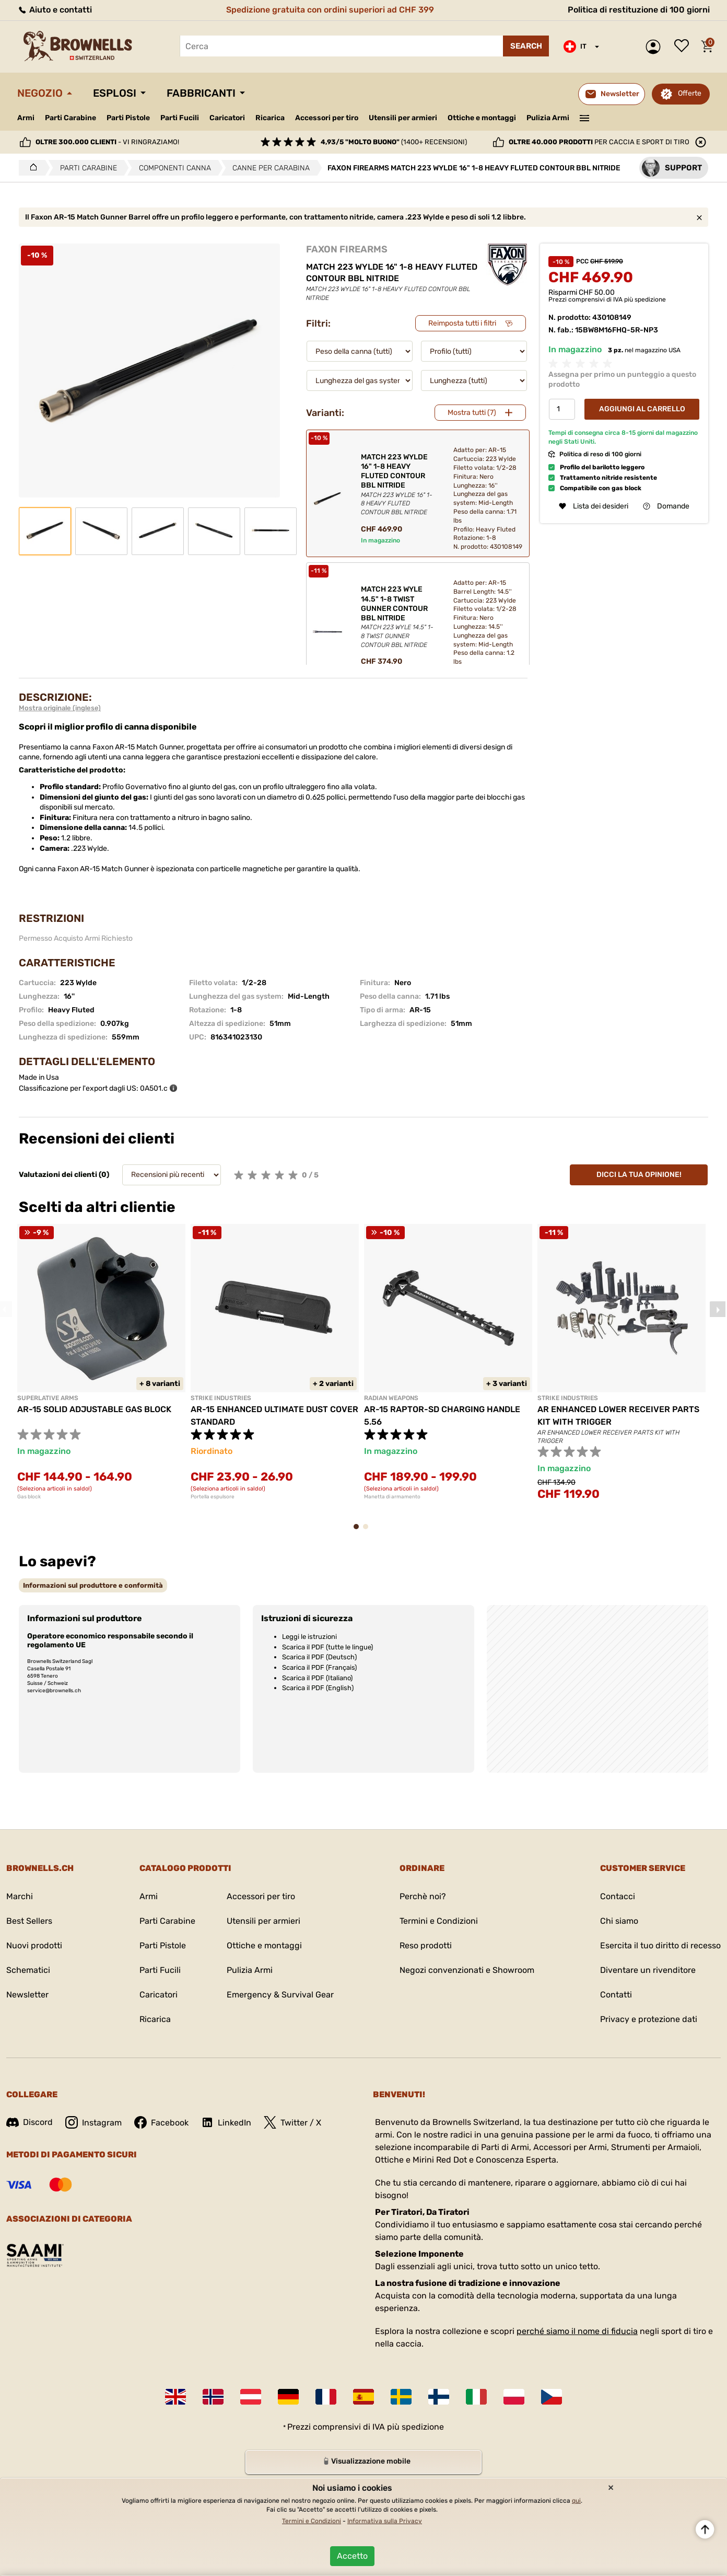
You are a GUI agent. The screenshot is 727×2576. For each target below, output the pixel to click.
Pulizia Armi (547, 117)
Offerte (689, 93)
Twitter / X (292, 2122)
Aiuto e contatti (54, 10)
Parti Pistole (128, 117)
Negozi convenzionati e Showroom (467, 1970)
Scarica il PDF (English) (318, 1688)
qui (576, 2500)
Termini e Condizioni (439, 1921)
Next (717, 1309)
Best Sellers (29, 1921)
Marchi (19, 1896)
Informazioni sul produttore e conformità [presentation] (93, 1585)
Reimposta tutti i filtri (462, 323)
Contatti (616, 1995)
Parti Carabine (70, 117)
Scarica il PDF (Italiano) (317, 1678)
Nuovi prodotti (34, 1945)
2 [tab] (369, 1531)
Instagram (93, 2122)
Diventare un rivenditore (648, 1970)
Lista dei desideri (684, 46)
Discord (29, 2122)
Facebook (161, 2122)
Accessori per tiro (326, 118)
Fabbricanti (201, 93)
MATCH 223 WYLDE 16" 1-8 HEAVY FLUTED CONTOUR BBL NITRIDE (398, 485)
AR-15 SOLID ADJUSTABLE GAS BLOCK (94, 1409)
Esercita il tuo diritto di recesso (660, 1945)
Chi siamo (619, 1921)
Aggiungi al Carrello (642, 409)
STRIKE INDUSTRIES (221, 1398)
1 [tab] (359, 1531)
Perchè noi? (423, 1896)
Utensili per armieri (403, 117)
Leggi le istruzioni (309, 1637)
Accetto (352, 2556)
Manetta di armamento (392, 1497)
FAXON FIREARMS (347, 249)
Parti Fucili (179, 117)
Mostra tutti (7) (472, 412)
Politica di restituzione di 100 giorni (639, 10)
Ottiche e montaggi (482, 117)
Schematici (28, 1970)
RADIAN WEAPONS (391, 1398)
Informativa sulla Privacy (384, 2521)
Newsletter (27, 1995)
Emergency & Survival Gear (280, 1995)
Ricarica (270, 117)
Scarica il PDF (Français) (319, 1667)
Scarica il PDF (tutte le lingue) (327, 1647)
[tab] (93, 1585)
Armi (25, 117)
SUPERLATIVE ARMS (47, 1398)
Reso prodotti (426, 1945)
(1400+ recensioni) (394, 142)
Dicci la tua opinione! (639, 1174)
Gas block (29, 1497)
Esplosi (114, 93)
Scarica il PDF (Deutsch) (319, 1657)
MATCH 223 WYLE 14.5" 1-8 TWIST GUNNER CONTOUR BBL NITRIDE (398, 617)
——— (585, 117)
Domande (666, 506)
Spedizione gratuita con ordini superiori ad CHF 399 (330, 10)
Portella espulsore (212, 1497)
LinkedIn (226, 2122)
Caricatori (227, 117)
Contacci (617, 1896)
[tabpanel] (101, 1362)
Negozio (40, 93)
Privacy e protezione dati (648, 2019)
